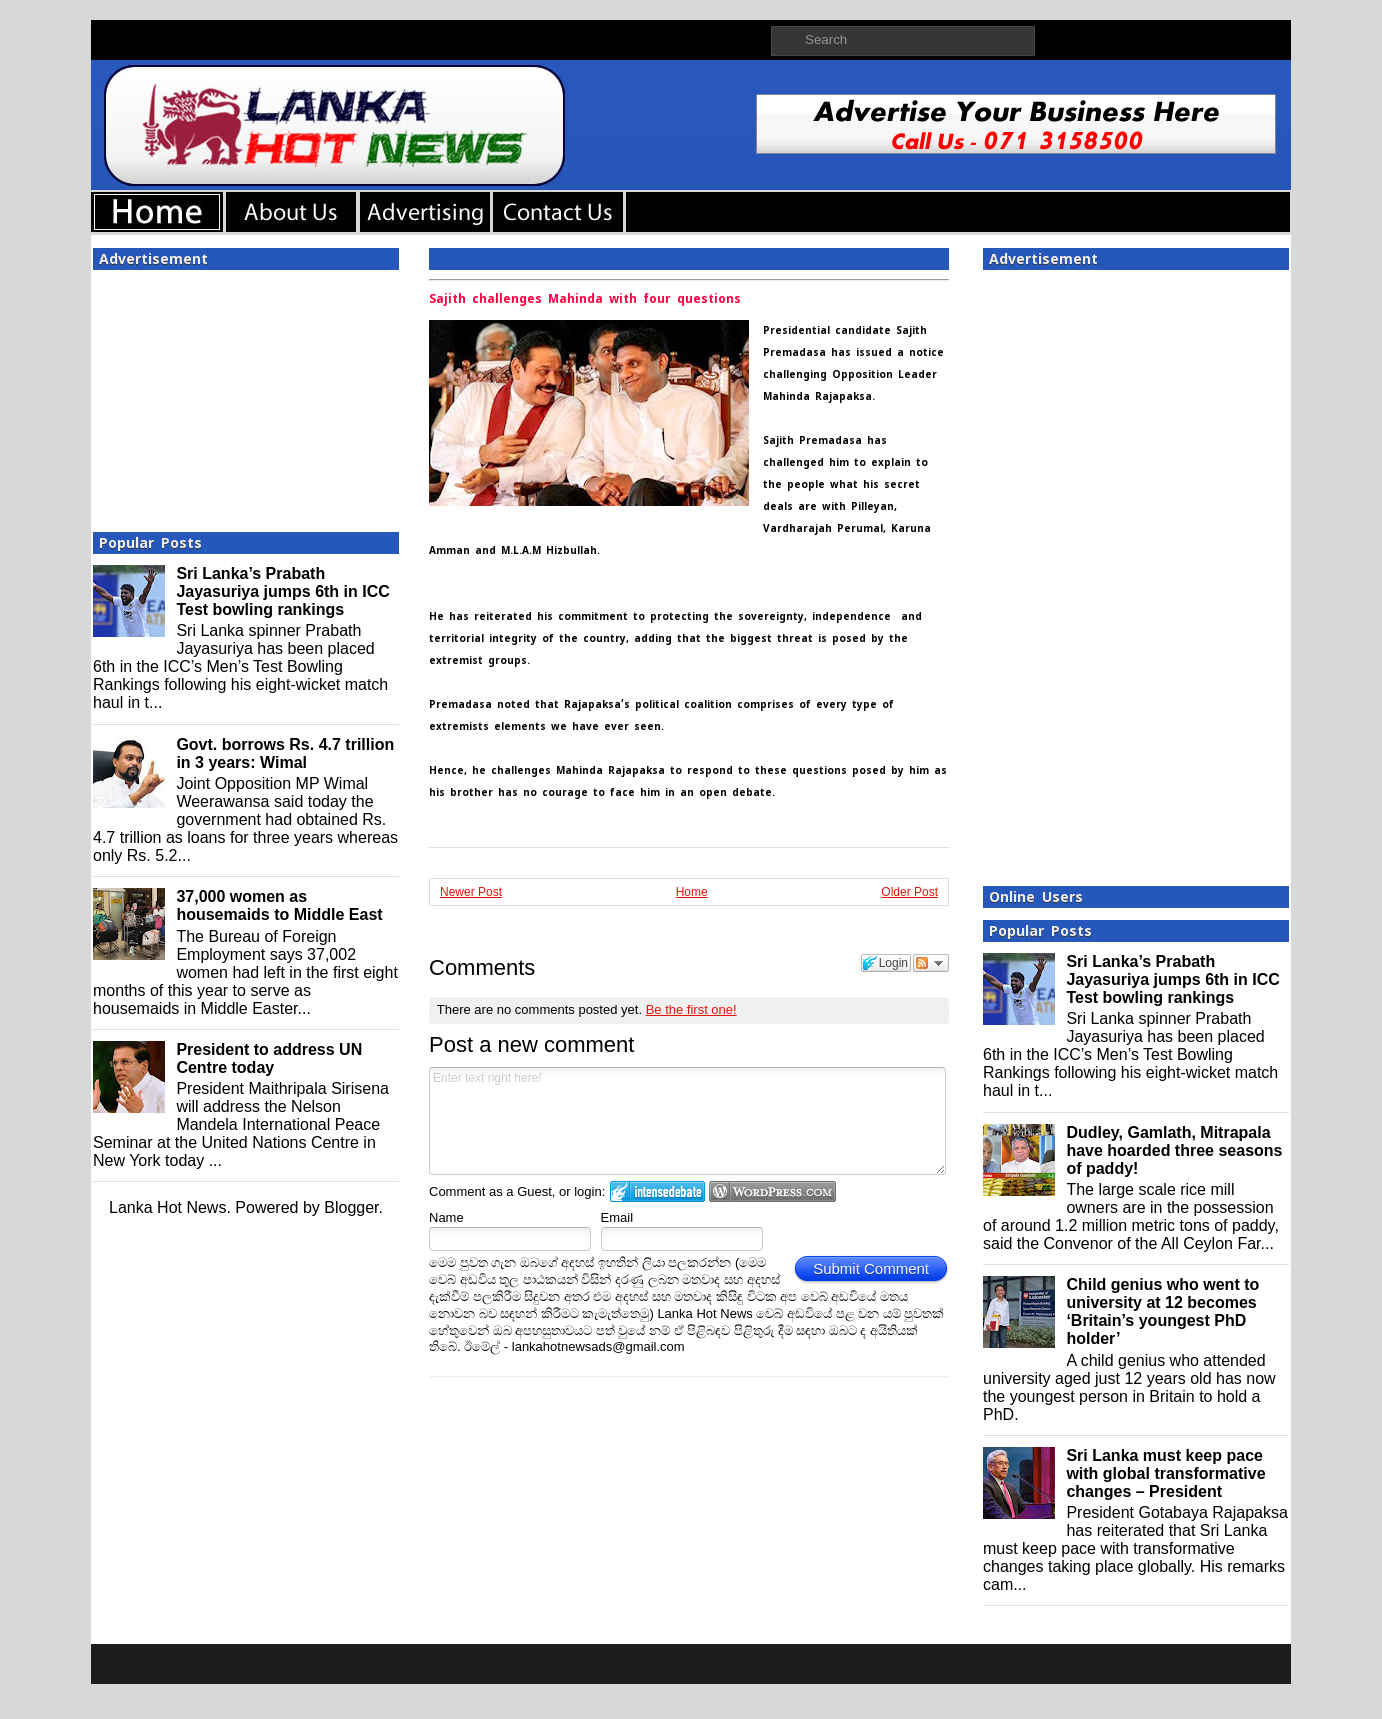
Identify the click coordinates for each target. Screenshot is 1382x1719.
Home (692, 892)
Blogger (351, 1207)
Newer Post (471, 892)
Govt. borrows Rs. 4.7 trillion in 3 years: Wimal (285, 753)
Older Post (909, 892)
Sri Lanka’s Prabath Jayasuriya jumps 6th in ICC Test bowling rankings (282, 591)
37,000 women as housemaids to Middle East (279, 905)
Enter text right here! (687, 1121)
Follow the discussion (931, 963)
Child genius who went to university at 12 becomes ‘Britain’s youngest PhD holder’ (1162, 1311)
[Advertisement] (246, 395)
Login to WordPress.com (772, 1191)
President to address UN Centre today (269, 1058)
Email (617, 1217)
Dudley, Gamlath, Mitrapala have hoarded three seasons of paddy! (1174, 1150)
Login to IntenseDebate (657, 1191)
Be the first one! (691, 1009)
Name (446, 1217)
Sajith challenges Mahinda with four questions (585, 299)
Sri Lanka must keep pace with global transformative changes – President (1165, 1473)
